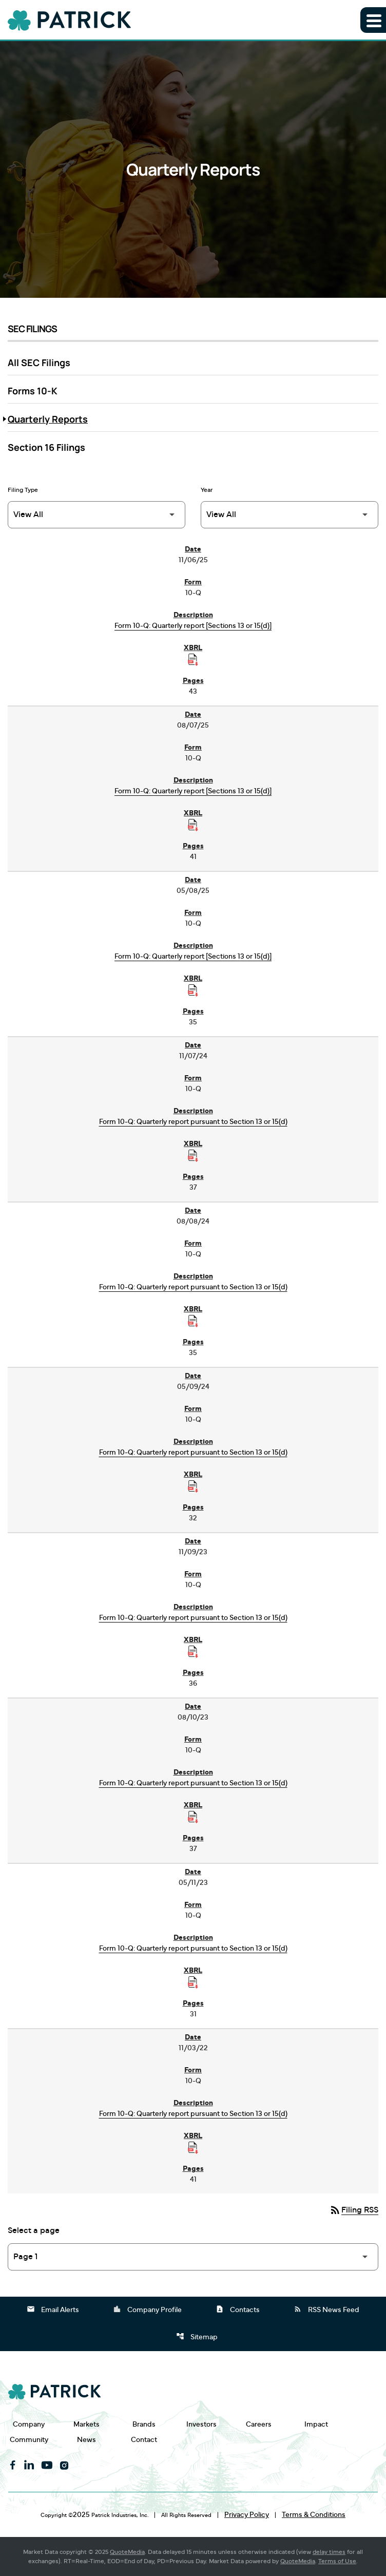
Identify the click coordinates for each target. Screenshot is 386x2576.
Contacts (238, 2309)
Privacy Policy (246, 2514)
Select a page (34, 2230)
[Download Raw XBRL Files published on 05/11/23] (193, 1982)
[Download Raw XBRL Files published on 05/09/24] (193, 1486)
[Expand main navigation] (373, 20)
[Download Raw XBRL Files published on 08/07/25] (193, 825)
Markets (86, 2424)
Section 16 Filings (46, 447)
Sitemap (197, 2336)
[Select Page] (193, 2256)
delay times (329, 2552)
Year (207, 490)
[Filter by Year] (289, 514)
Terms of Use (337, 2561)
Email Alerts (53, 2309)
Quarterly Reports (48, 419)
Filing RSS (353, 2210)
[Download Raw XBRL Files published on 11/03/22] (193, 2148)
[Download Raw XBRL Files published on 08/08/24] (193, 1321)
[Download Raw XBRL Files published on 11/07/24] (193, 1156)
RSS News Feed (326, 2309)
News (86, 2440)
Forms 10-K (32, 391)
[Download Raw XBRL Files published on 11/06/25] (193, 660)
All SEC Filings (39, 362)
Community (29, 2440)
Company (29, 2424)
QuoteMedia (127, 2552)
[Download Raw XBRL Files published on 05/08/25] (193, 990)
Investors (201, 2424)
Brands (144, 2424)
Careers (259, 2424)
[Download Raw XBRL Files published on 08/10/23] (193, 1817)
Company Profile (147, 2309)
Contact (144, 2440)
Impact (316, 2424)
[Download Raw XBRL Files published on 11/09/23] (193, 1652)
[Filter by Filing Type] (96, 514)
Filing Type (23, 490)
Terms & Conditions (313, 2514)
